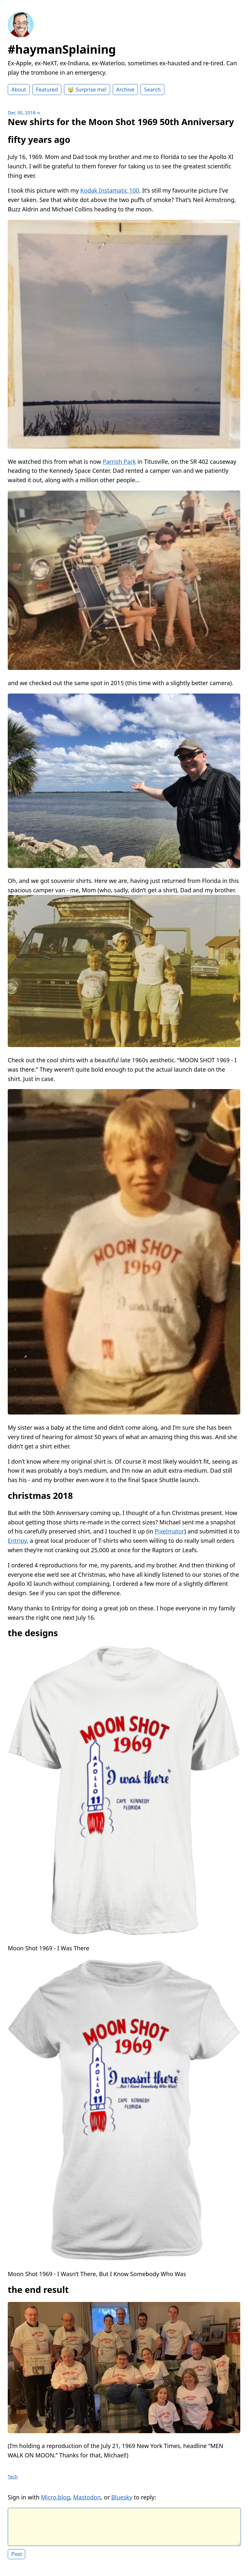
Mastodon (87, 2497)
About (18, 89)
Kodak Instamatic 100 (109, 190)
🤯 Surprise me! (86, 89)
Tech (13, 2477)
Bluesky (121, 2497)
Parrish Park (119, 461)
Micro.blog (55, 2497)
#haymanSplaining (62, 49)
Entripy (17, 1540)
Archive (125, 89)
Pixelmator (169, 1531)
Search (152, 89)
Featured (47, 89)
